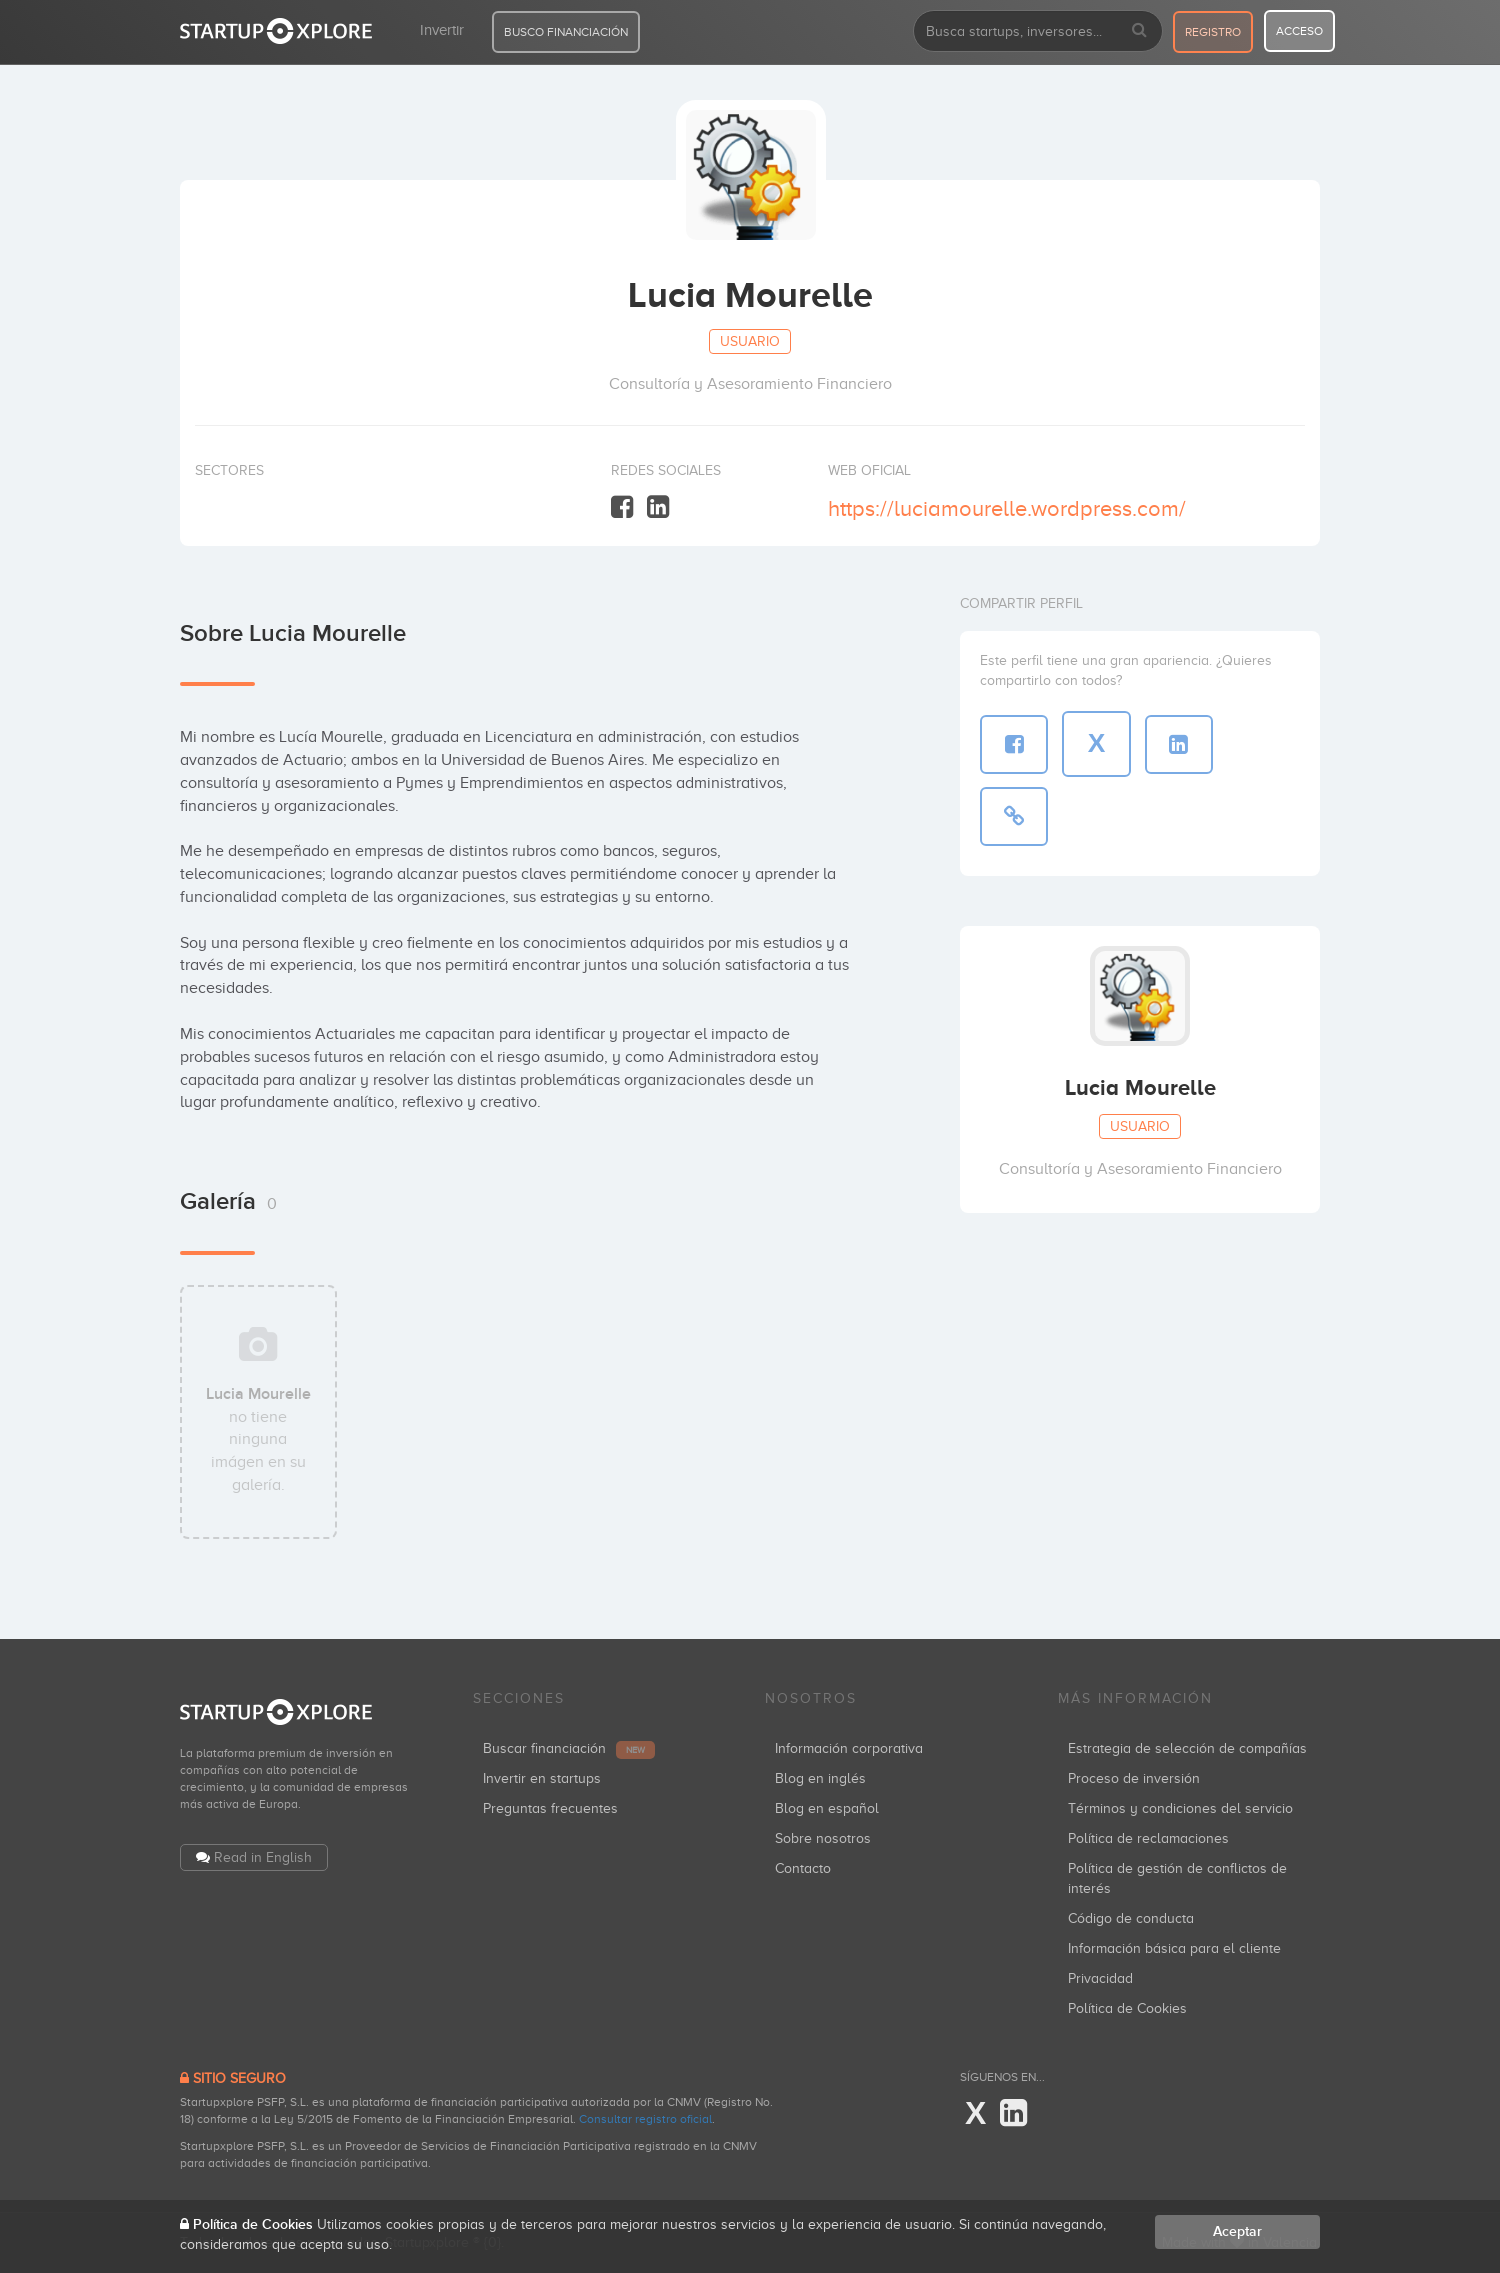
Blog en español (827, 1808)
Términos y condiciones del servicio (1180, 1808)
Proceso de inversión (1134, 1778)
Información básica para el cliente (1174, 1948)
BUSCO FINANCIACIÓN (566, 32)
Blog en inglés (820, 1778)
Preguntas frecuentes (550, 1808)
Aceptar (1237, 2231)
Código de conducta (1131, 1918)
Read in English (263, 1857)
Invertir (442, 30)
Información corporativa (849, 1748)
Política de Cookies (1127, 2008)
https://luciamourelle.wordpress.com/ (1007, 508)
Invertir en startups (542, 1778)
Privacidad (1100, 1978)
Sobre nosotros (823, 1838)
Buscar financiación (569, 1748)
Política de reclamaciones (1148, 1838)
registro (1213, 32)
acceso (1299, 31)
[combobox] (1038, 31)
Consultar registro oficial (645, 2119)
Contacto (803, 1868)
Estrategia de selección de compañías (1187, 1748)
